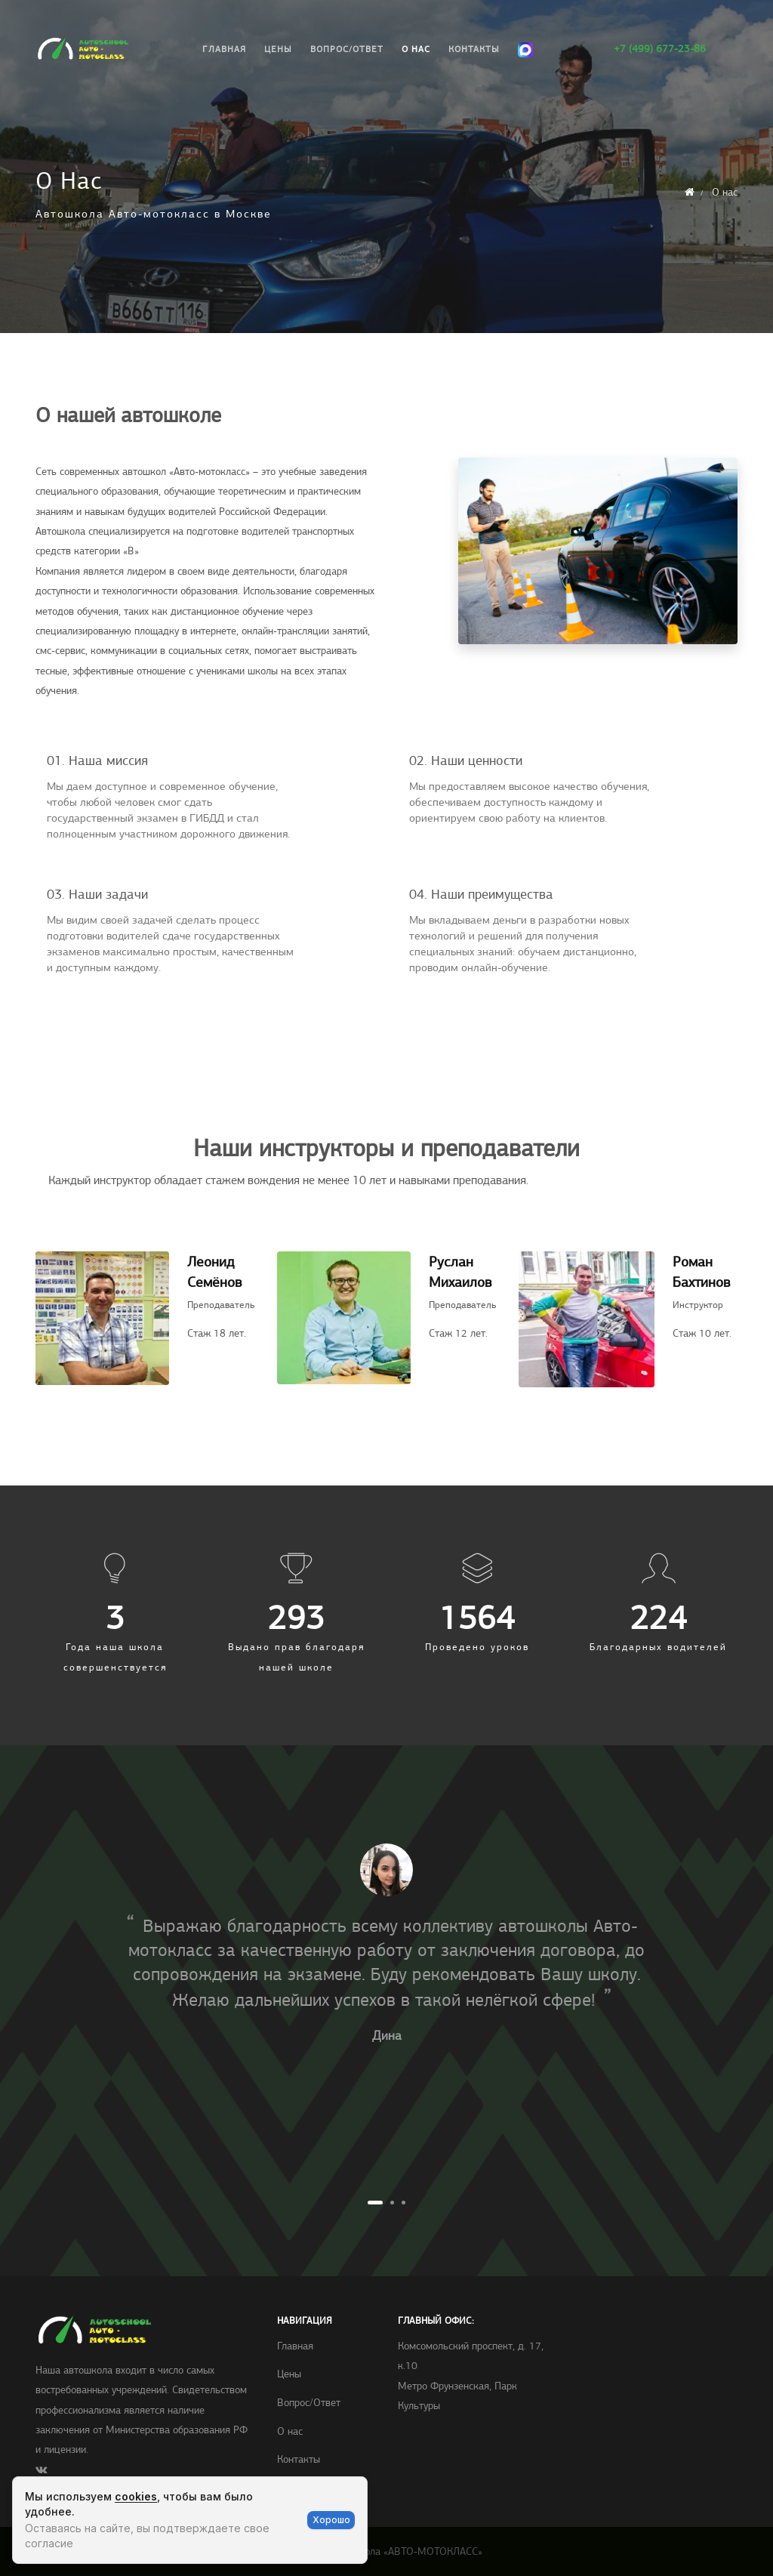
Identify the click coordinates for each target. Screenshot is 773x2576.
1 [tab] (375, 2202)
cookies (136, 2496)
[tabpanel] (386, 1949)
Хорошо (331, 2519)
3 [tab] (403, 2202)
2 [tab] (392, 2202)
